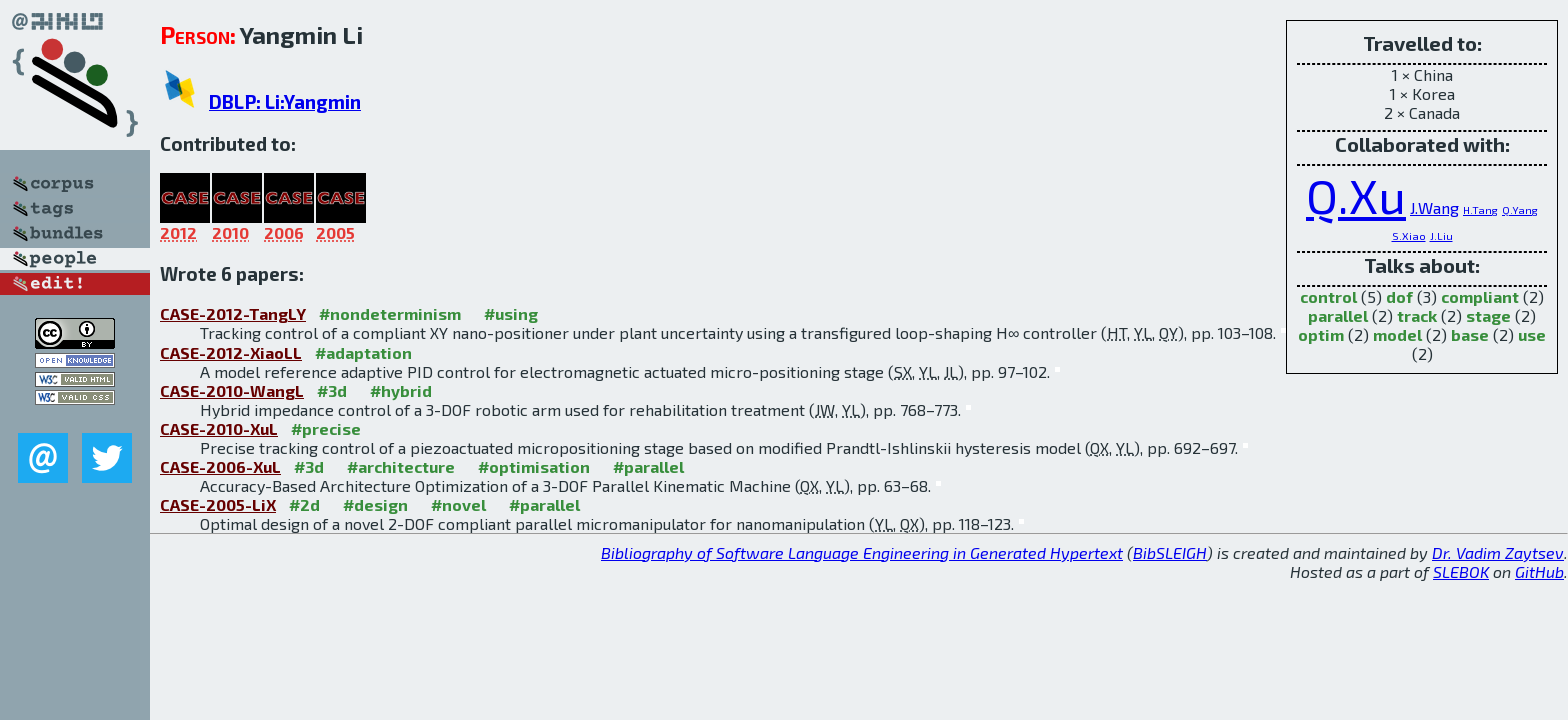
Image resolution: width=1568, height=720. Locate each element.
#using (511, 313)
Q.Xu (1356, 195)
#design (375, 504)
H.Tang (1480, 209)
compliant (1480, 296)
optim (1321, 334)
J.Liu (1441, 235)
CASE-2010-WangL (232, 390)
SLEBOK (1461, 571)
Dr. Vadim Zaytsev (1498, 552)
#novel (458, 504)
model (1397, 334)
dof (1399, 296)
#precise (326, 428)
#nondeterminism (390, 313)
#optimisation (534, 466)
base (1470, 334)
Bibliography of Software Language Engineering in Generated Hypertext (862, 552)
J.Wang (1434, 207)
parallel (1338, 315)
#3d (332, 390)
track (1417, 315)
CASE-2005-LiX (218, 504)
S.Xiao (1409, 235)
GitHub (1539, 571)
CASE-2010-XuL (219, 428)
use (1532, 334)
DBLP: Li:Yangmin (285, 101)
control (1328, 296)
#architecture (401, 466)
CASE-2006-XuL (220, 466)
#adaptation (363, 352)
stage (1488, 315)
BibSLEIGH (1170, 552)
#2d (304, 504)
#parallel (648, 466)
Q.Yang (1520, 209)
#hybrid (401, 390)
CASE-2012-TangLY (233, 313)
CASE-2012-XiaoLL (231, 352)
